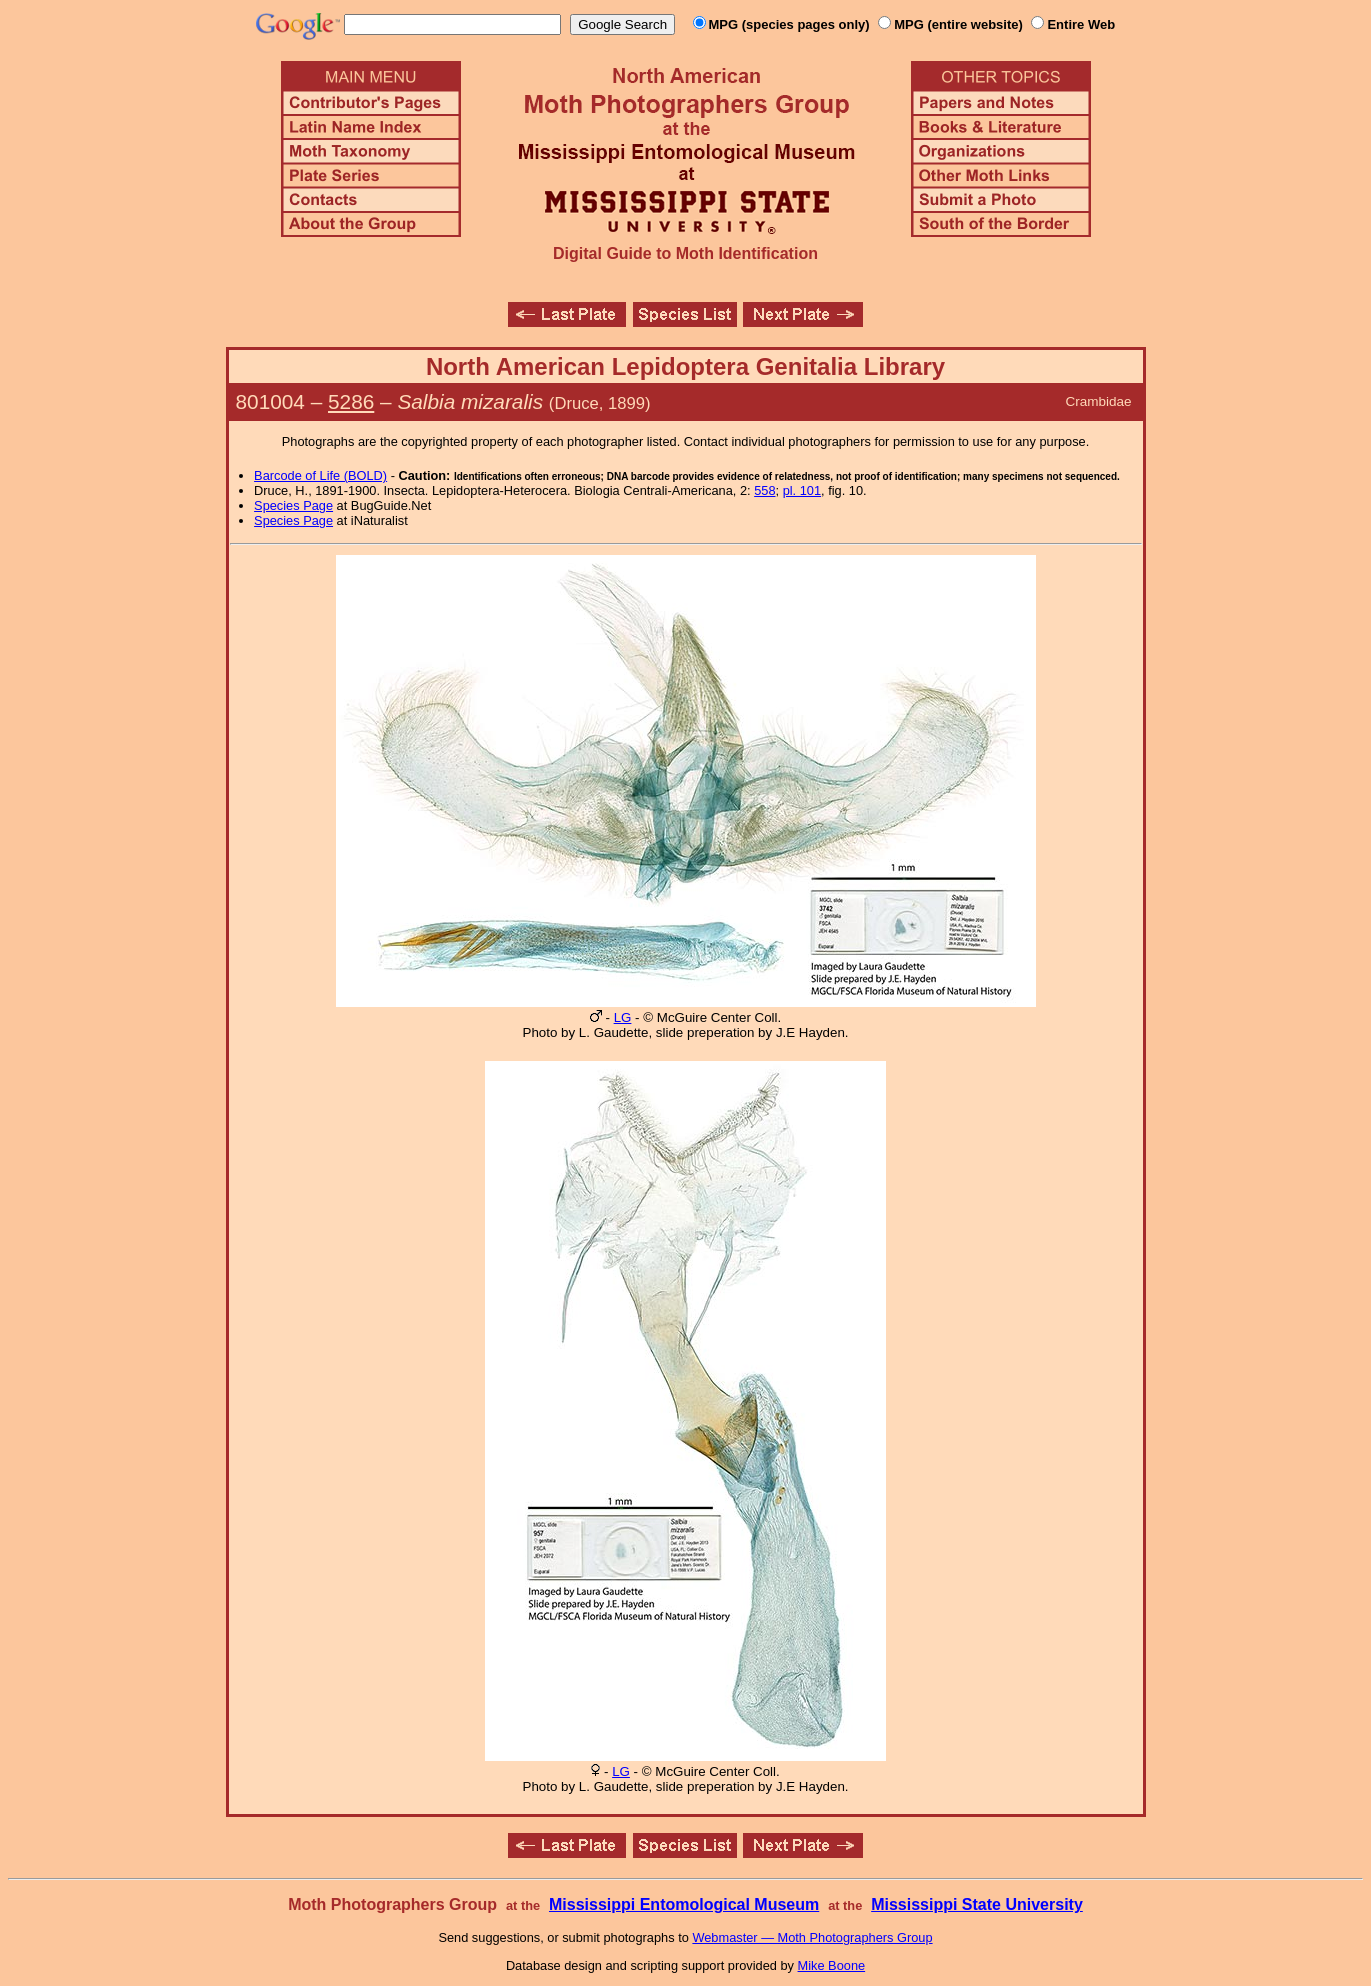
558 (764, 490)
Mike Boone (832, 1965)
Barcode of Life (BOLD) (320, 475)
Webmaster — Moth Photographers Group (812, 1937)
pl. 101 (802, 490)
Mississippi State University (977, 1904)
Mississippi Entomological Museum (684, 1904)
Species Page (293, 505)
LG (623, 1017)
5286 (351, 401)
